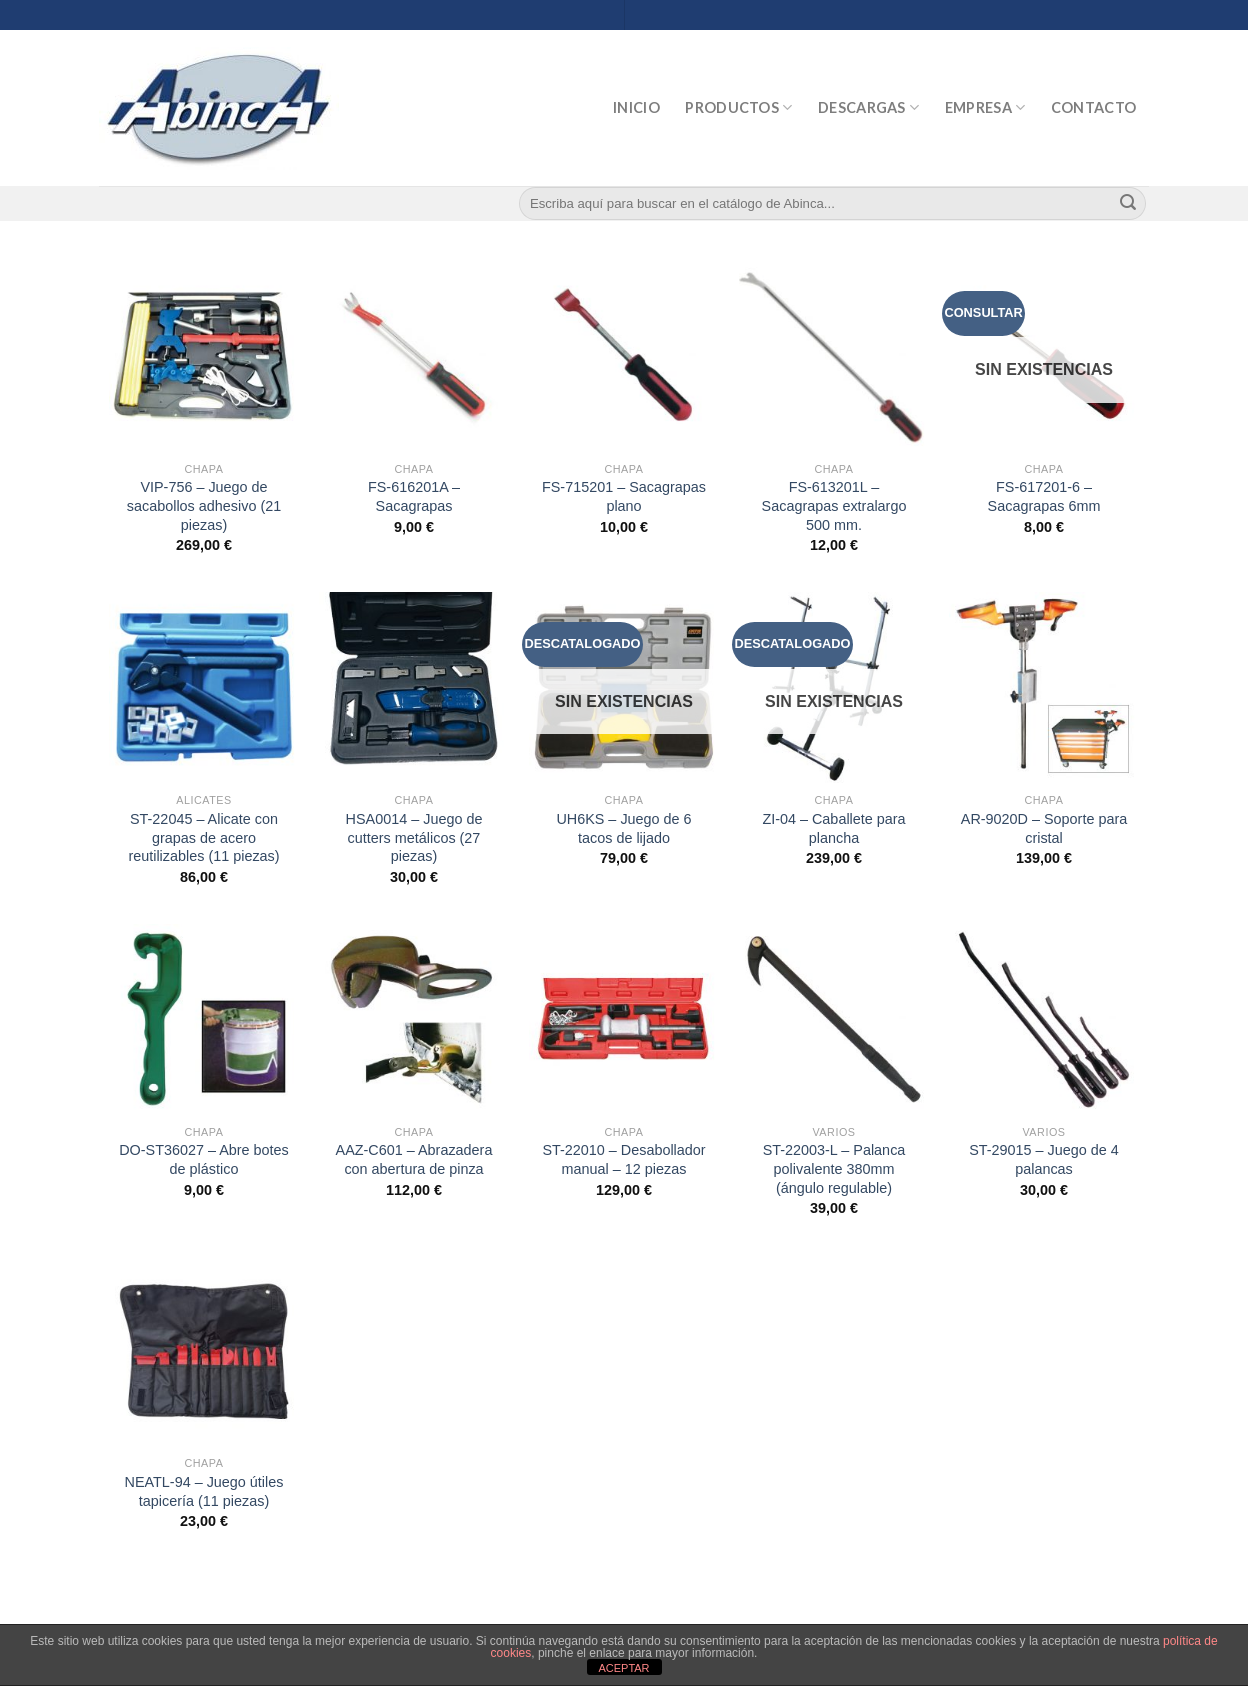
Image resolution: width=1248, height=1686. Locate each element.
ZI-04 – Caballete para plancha (833, 828)
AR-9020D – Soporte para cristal (1044, 828)
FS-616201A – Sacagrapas (414, 496)
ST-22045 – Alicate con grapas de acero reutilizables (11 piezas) (203, 837)
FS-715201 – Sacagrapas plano (624, 496)
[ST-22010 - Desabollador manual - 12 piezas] (624, 1019)
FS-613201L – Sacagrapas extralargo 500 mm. (834, 505)
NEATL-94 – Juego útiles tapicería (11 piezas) (204, 1491)
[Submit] (1128, 204)
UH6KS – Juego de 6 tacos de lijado (623, 828)
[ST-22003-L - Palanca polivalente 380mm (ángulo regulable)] (834, 1019)
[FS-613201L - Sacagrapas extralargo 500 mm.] (834, 356)
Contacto (1093, 107)
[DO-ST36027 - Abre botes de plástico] (204, 1019)
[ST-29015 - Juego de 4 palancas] (1044, 1019)
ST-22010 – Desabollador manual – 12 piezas (623, 1159)
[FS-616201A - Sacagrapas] (414, 356)
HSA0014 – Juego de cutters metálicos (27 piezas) (414, 837)
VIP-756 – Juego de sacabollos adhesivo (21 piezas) (204, 505)
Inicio (636, 107)
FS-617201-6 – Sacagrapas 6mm (1044, 496)
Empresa (985, 107)
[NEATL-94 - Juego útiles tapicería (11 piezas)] (204, 1350)
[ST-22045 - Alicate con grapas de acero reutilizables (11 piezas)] (204, 687)
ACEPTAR (623, 1668)
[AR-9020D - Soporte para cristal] (1044, 687)
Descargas (868, 107)
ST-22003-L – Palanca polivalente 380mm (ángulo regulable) (834, 1168)
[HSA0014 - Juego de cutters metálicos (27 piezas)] (414, 687)
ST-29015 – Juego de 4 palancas (1044, 1159)
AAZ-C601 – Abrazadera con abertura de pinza (414, 1159)
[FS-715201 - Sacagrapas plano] (624, 356)
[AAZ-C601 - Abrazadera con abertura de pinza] (414, 1019)
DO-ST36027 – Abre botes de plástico (204, 1159)
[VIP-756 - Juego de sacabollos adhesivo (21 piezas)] (204, 356)
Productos (738, 107)
